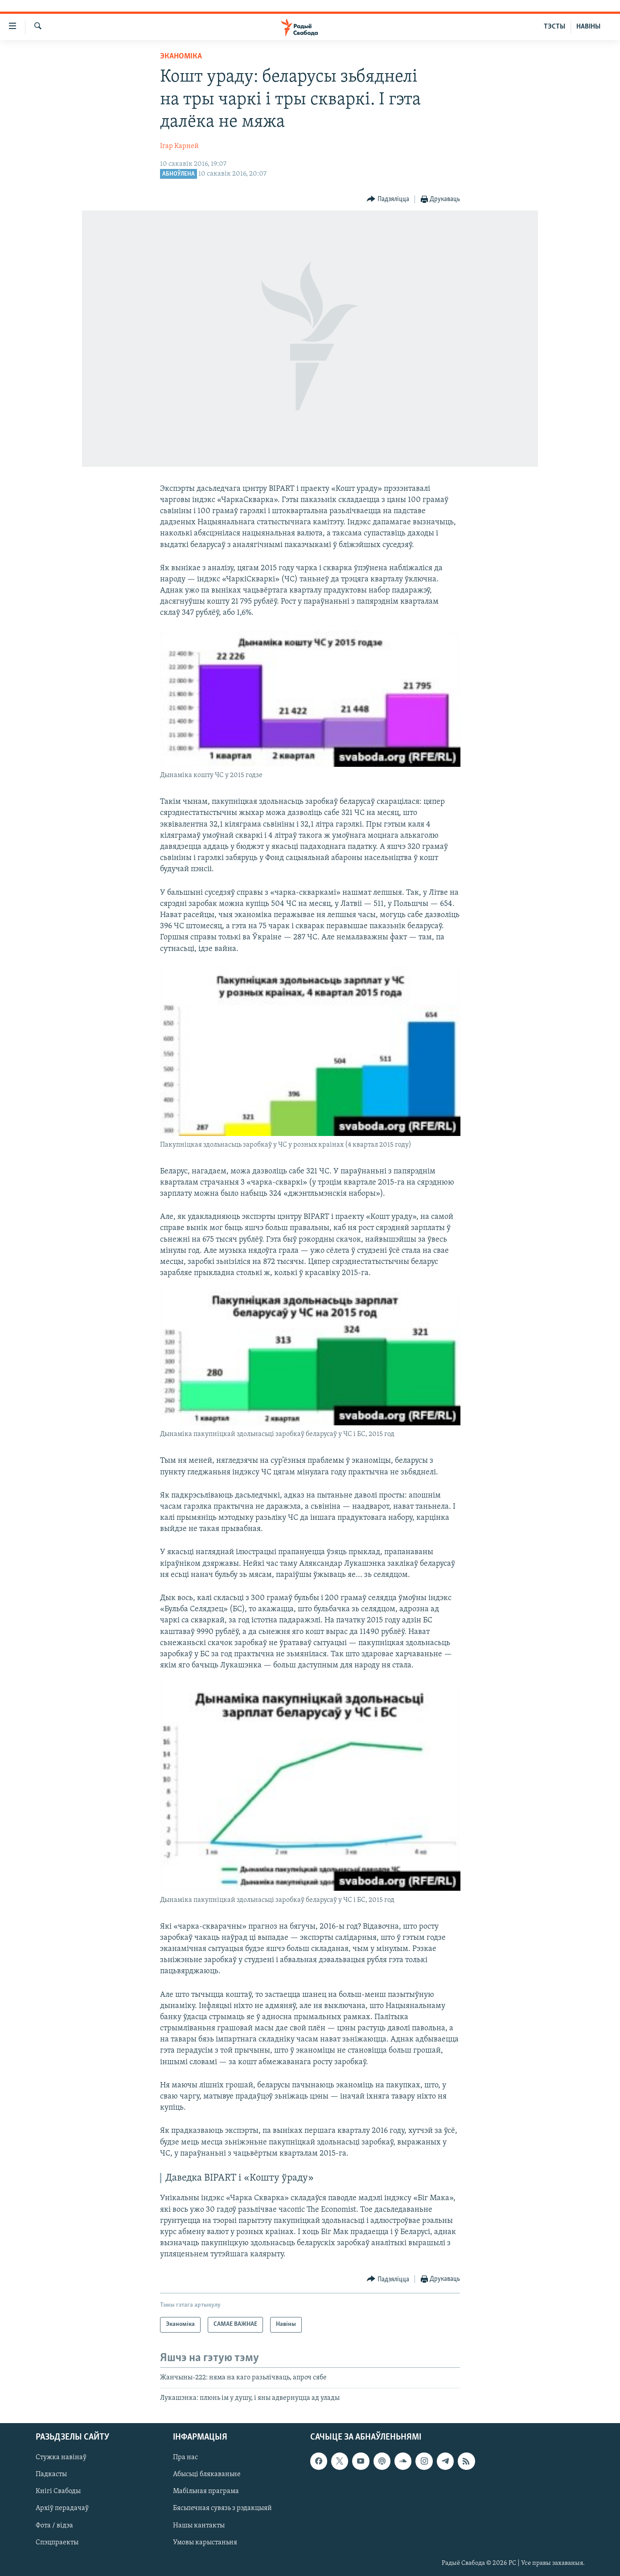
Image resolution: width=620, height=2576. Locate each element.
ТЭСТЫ (554, 26)
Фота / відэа (54, 2525)
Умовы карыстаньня (205, 2542)
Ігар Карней (179, 146)
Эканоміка (181, 56)
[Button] (388, 199)
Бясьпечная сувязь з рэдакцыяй (222, 2508)
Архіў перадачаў (62, 2508)
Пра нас (185, 2457)
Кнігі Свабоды (58, 2491)
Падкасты (51, 2474)
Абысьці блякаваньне (207, 2474)
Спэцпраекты (57, 2542)
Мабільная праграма (206, 2491)
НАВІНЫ (588, 26)
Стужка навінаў (61, 2457)
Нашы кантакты (199, 2525)
